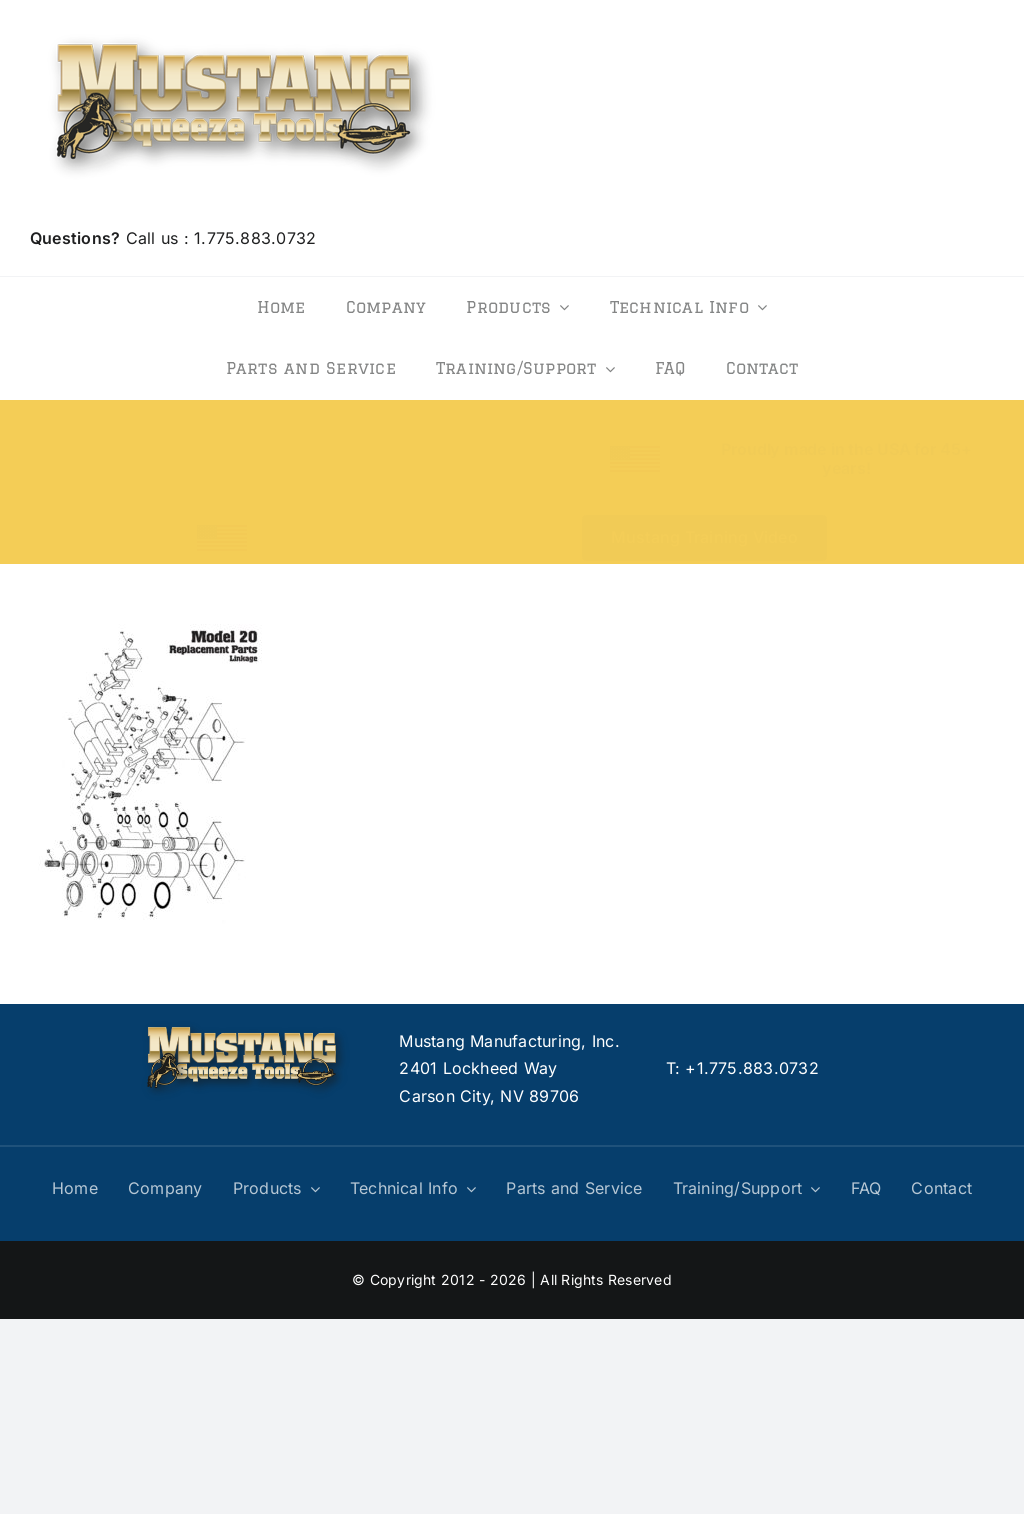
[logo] (241, 28)
